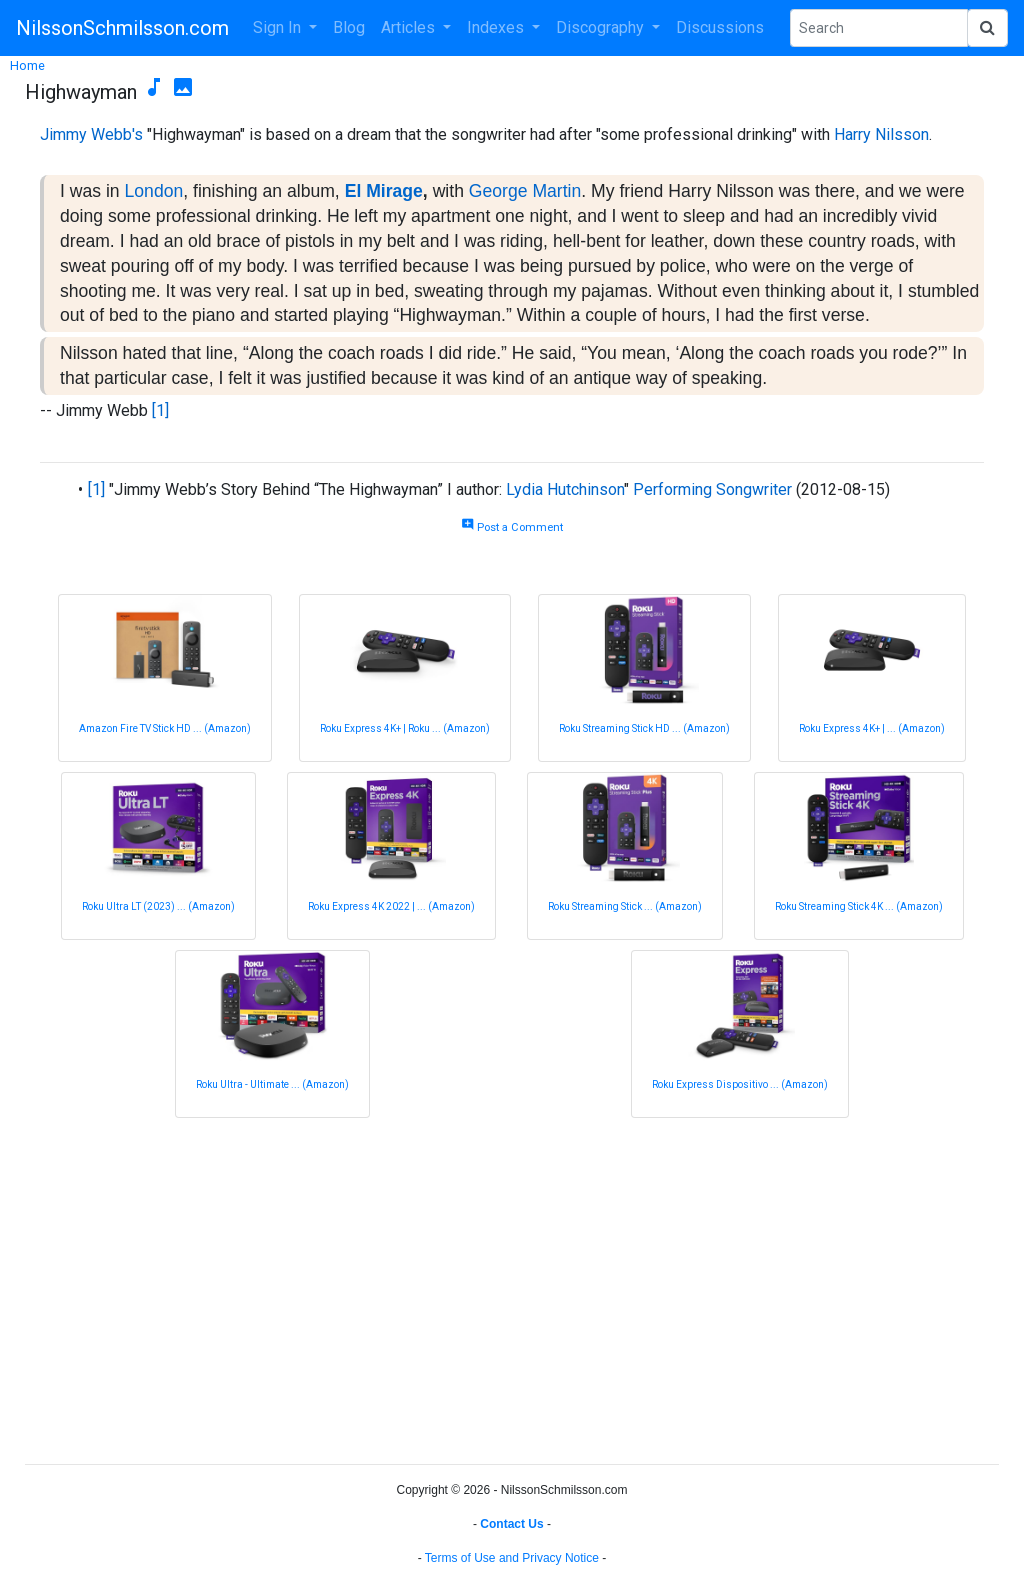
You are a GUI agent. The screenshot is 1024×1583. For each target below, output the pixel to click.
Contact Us (511, 1524)
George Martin (525, 191)
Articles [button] (410, 27)
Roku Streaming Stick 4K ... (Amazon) (859, 906)
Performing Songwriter (712, 489)
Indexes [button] (497, 27)
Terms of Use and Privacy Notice (512, 1558)
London (154, 191)
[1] (160, 410)
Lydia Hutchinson (565, 489)
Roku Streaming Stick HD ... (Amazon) (644, 728)
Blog (349, 27)
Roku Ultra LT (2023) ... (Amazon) (158, 906)
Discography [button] (602, 27)
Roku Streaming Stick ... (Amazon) (625, 906)
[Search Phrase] (879, 28)
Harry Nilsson (881, 134)
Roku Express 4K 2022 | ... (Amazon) (391, 906)
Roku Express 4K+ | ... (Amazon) (872, 728)
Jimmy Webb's (91, 134)
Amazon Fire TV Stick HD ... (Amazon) (165, 728)
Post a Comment (512, 527)
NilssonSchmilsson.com (122, 28)
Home (27, 65)
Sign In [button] (279, 27)
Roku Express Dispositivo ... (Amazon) (740, 1084)
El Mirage (384, 191)
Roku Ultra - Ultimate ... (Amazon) (272, 1084)
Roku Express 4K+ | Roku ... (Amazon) (405, 728)
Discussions (720, 27)
